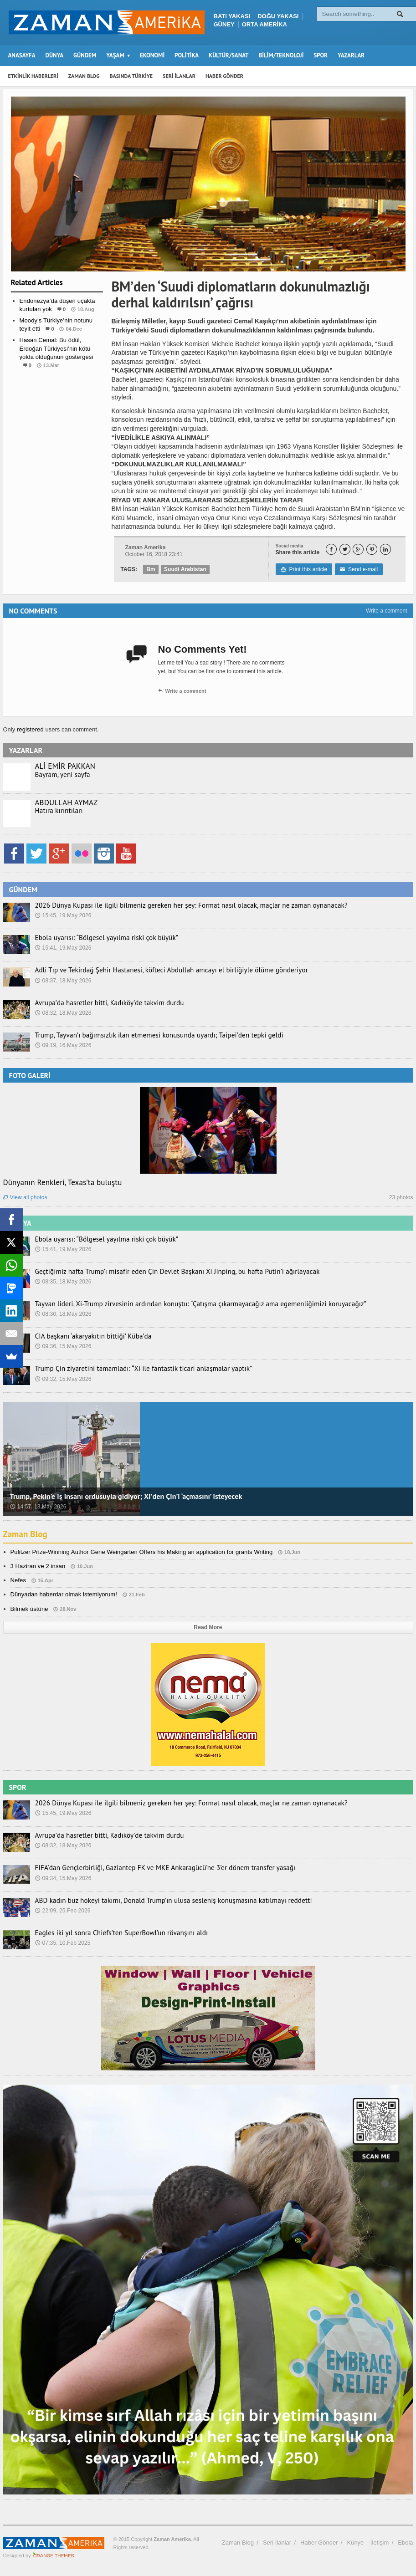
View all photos (25, 1197)
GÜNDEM (84, 55)
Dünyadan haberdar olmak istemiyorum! (63, 1594)
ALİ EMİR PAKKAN (64, 766)
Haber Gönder (319, 2542)
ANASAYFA (22, 55)
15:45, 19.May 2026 (63, 915)
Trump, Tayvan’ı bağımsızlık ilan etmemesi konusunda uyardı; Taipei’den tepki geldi (147, 1035)
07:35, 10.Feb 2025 (62, 1943)
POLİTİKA (187, 55)
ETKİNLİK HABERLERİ (33, 75)
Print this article (304, 569)
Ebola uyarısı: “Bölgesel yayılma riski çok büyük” (100, 938)
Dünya (57, 383)
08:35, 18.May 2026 (63, 1281)
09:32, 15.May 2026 (63, 1379)
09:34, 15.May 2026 (63, 1878)
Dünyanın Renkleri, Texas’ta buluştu (61, 1182)
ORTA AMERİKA (264, 24)
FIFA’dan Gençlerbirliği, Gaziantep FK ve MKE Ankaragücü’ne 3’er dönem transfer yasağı (153, 1868)
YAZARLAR (351, 55)
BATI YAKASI (232, 16)
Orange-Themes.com (53, 2555)
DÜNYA (55, 55)
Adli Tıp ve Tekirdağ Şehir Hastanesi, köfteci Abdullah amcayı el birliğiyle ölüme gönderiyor (158, 970)
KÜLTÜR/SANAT (228, 55)
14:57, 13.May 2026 (38, 1506)
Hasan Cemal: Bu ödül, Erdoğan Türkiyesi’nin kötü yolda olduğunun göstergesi (56, 348)
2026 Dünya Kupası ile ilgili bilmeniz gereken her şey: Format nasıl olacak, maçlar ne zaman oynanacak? (176, 905)
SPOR (320, 55)
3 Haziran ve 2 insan (37, 1566)
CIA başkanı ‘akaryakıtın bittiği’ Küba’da (88, 1336)
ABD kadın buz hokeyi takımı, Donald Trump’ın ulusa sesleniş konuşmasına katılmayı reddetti (160, 1900)
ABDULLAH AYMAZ (66, 802)
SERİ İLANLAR (179, 75)
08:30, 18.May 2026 (63, 1314)
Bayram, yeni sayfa (60, 775)
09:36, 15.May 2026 (63, 1346)
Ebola (405, 2542)
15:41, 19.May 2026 (63, 948)
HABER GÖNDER (224, 75)
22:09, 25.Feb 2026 (62, 1910)
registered (31, 729)
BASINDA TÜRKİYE (131, 75)
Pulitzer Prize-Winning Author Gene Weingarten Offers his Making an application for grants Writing (139, 1552)
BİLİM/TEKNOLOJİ (281, 55)
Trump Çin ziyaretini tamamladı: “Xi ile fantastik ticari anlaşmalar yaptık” (133, 1369)
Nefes (18, 1580)
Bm (150, 569)
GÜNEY (224, 24)
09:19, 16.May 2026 (63, 1045)
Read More (208, 1627)
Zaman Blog (26, 1534)
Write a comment (386, 611)
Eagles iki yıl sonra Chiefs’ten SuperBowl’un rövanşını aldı (113, 1933)
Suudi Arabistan (185, 569)
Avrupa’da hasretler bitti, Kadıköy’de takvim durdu (102, 1003)
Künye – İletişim (368, 2542)
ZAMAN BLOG (84, 75)
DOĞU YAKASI (277, 16)
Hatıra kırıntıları (56, 811)
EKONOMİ (152, 55)
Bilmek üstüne (29, 1608)
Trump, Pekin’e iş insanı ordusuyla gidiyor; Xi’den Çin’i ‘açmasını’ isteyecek (123, 1496)
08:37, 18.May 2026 (63, 980)
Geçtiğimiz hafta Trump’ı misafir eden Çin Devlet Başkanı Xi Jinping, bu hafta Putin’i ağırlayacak (164, 1272)
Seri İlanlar (277, 2542)
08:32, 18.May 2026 (63, 1013)
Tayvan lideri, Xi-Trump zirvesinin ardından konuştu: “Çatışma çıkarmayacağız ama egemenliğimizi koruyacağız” (185, 1304)
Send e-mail (357, 569)
